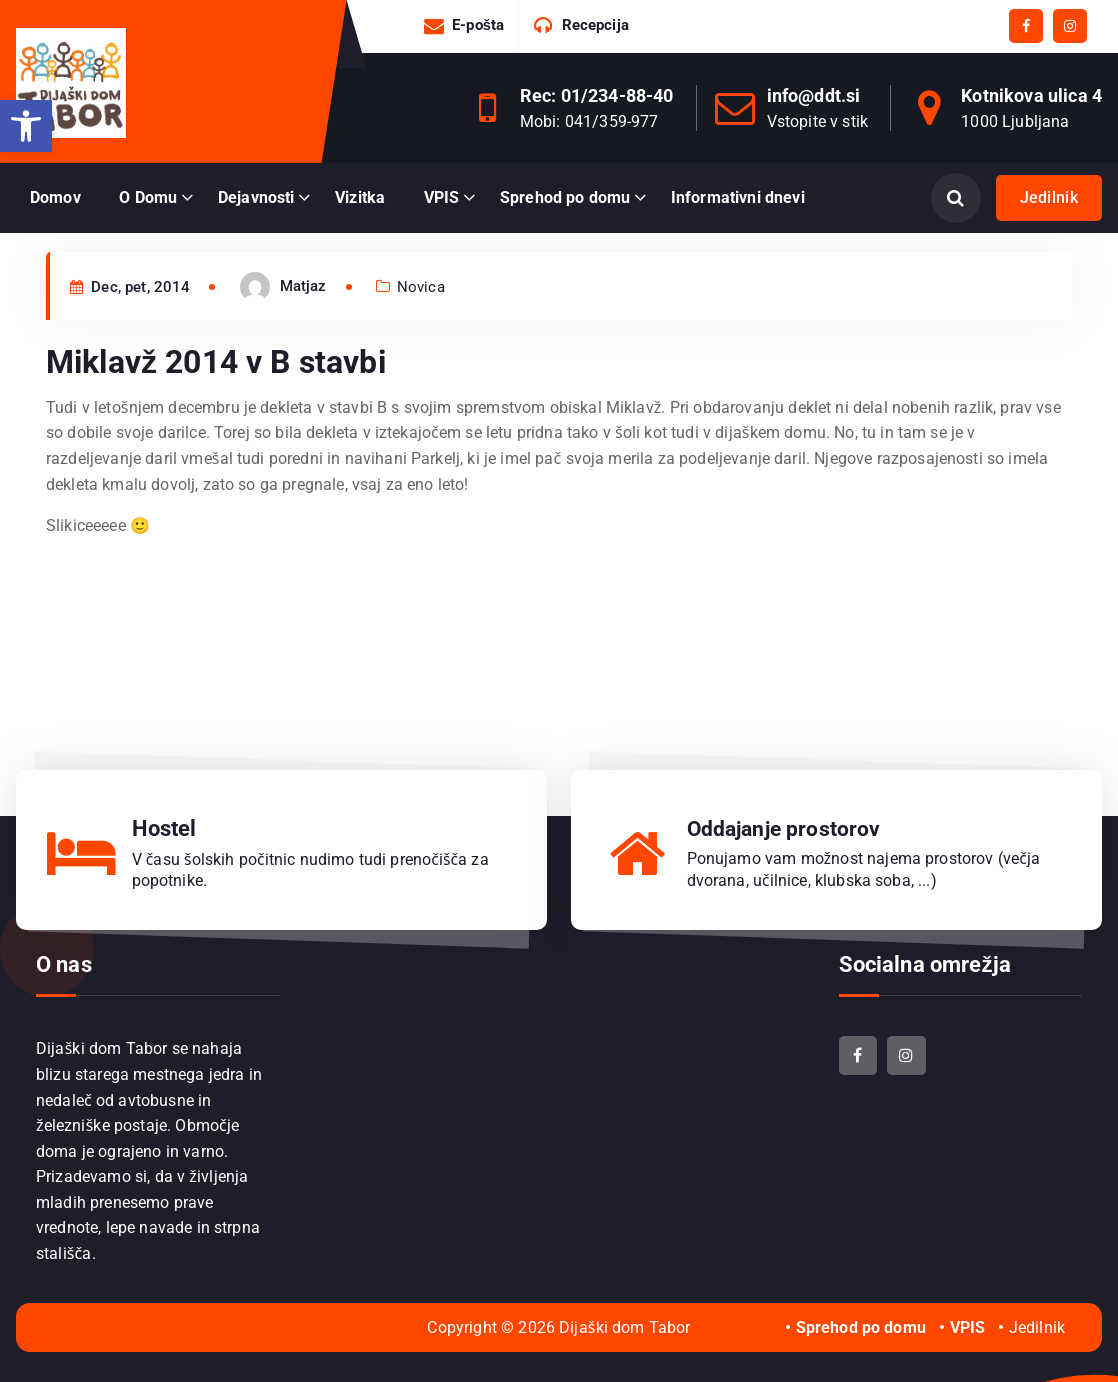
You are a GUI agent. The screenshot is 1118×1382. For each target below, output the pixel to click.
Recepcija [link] (595, 25)
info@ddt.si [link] (814, 95)
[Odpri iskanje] (956, 198)
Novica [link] (421, 312)
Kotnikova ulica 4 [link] (1031, 95)
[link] (26, 126)
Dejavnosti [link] (256, 197)
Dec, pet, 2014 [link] (130, 312)
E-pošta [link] (478, 25)
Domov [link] (55, 197)
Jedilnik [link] (1049, 197)
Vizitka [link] (360, 197)
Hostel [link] (164, 827)
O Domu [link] (148, 197)
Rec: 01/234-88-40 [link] (597, 95)
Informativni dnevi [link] (738, 197)
